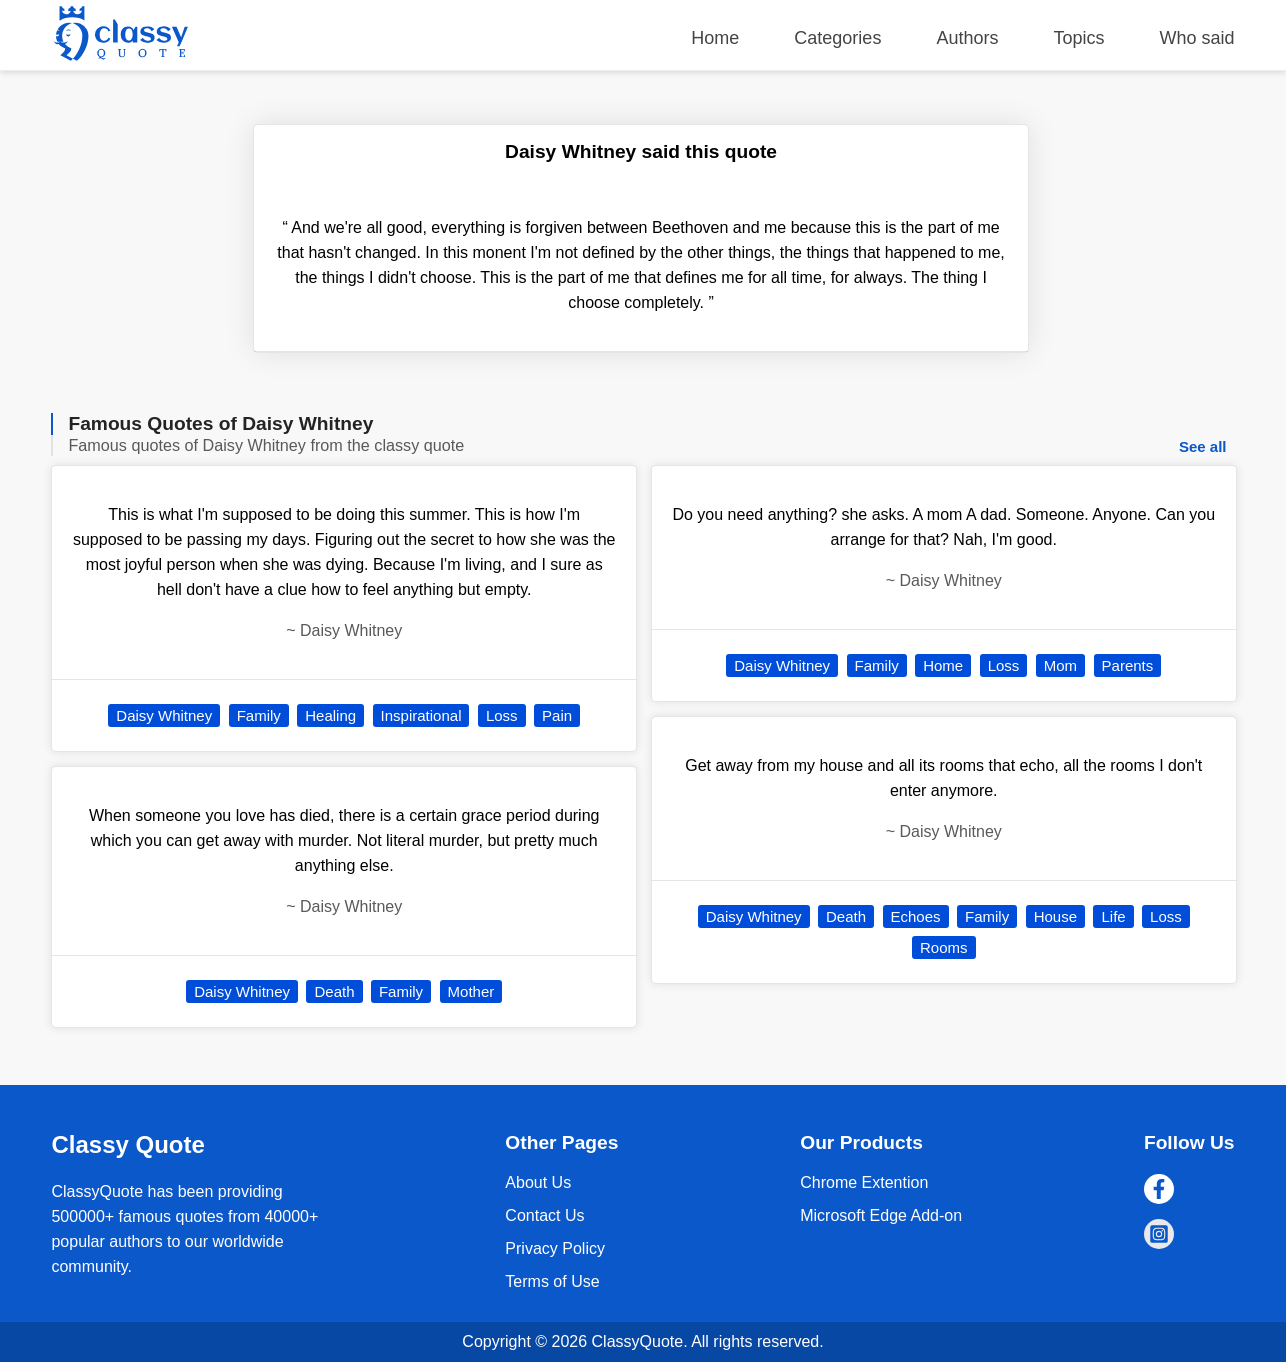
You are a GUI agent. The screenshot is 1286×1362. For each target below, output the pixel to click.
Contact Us (544, 1215)
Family (259, 715)
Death (334, 991)
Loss (502, 715)
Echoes (916, 916)
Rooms (944, 947)
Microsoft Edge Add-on (881, 1215)
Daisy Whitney (164, 715)
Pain (557, 715)
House (1055, 916)
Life (1113, 916)
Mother (471, 991)
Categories (837, 38)
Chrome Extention (864, 1182)
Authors (967, 38)
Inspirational (421, 715)
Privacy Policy (555, 1248)
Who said (1197, 38)
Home (715, 38)
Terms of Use (552, 1281)
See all (1203, 446)
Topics (1078, 38)
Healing (330, 715)
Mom (1060, 665)
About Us (538, 1182)
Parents (1128, 665)
